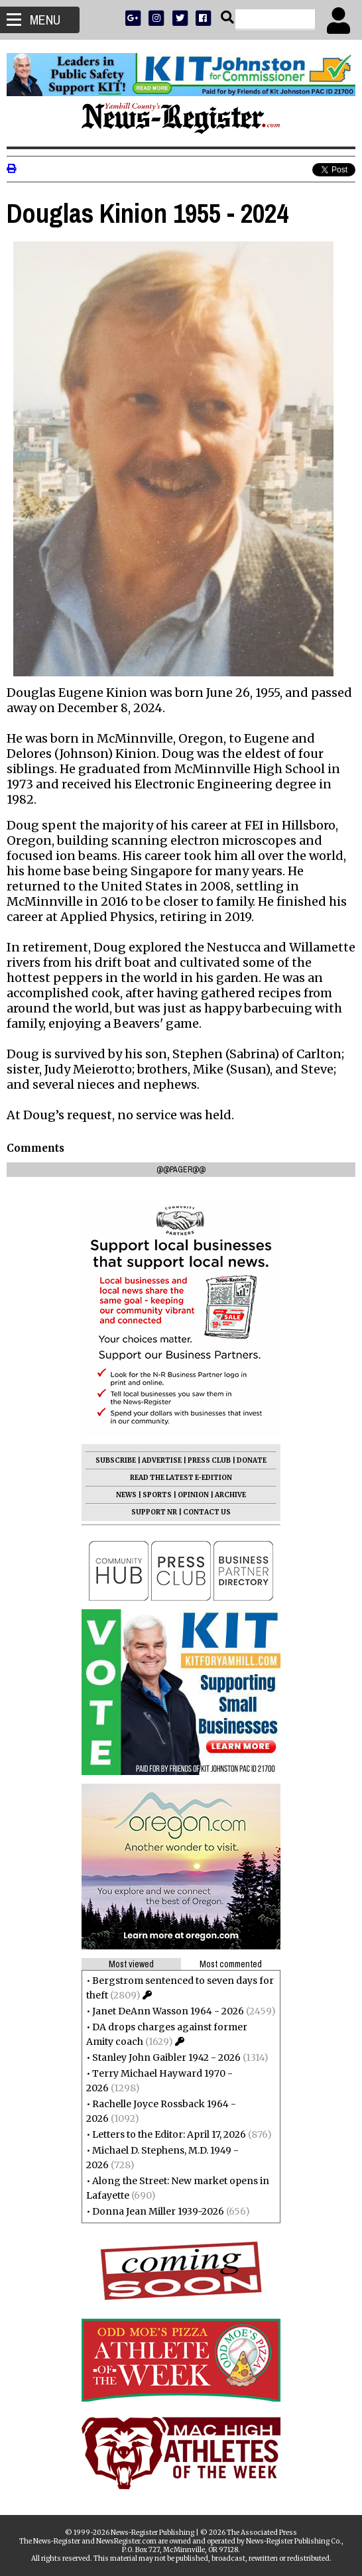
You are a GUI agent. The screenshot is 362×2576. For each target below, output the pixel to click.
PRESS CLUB (209, 1460)
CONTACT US (207, 1512)
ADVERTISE (162, 1460)
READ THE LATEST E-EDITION (181, 1477)
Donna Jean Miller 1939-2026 (158, 2211)
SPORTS (157, 1495)
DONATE (252, 1460)
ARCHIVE (230, 1495)
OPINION (193, 1495)
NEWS (126, 1495)
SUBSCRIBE (115, 1460)
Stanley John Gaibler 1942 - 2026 (166, 2057)
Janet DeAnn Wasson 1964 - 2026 (168, 2011)
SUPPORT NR (154, 1512)
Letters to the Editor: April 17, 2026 (169, 2134)
